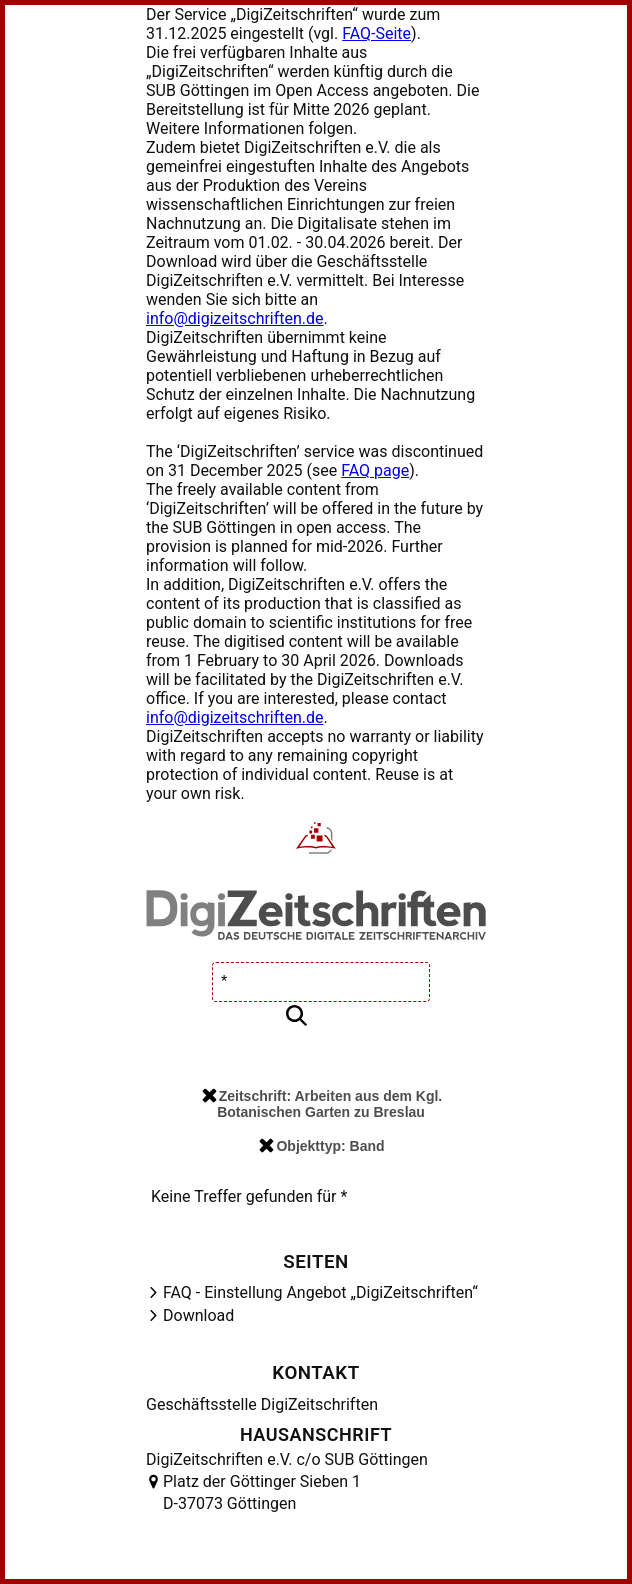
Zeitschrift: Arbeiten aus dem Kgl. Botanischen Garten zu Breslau (322, 1104)
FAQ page (375, 470)
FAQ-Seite (376, 33)
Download (198, 1315)
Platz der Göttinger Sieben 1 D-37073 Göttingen (262, 1492)
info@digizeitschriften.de (235, 318)
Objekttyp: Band (321, 1146)
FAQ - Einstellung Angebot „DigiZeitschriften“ (320, 1292)
